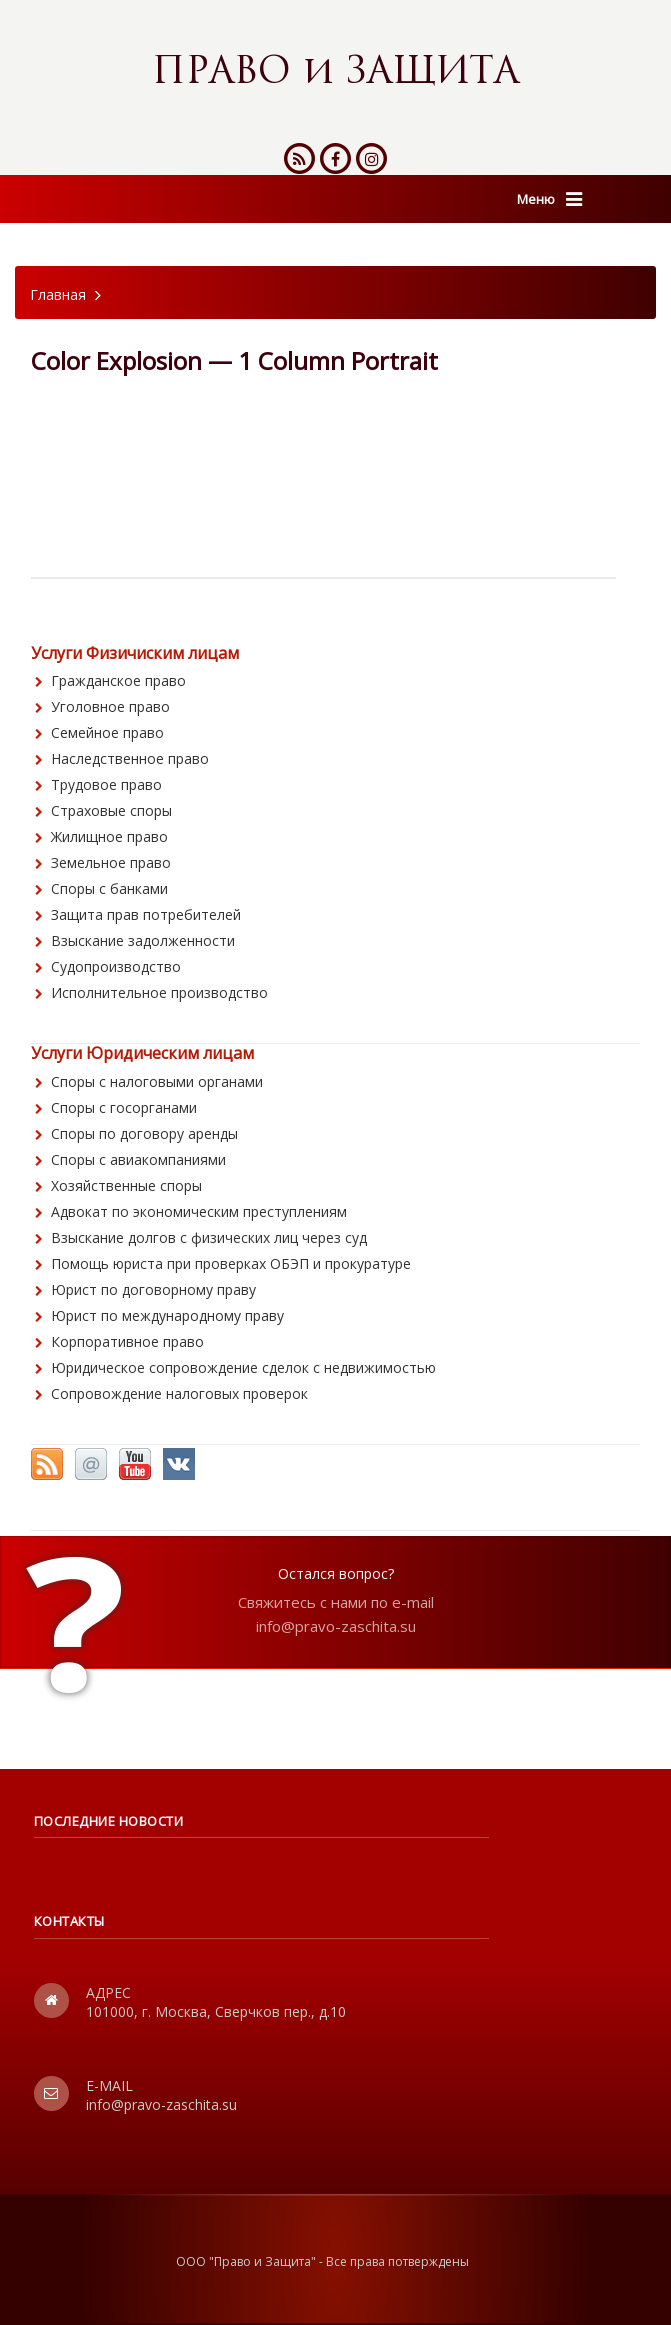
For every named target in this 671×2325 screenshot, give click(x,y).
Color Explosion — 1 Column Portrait (234, 360)
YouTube (135, 1464)
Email (91, 1464)
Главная (58, 294)
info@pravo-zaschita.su (336, 1626)
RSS (47, 1464)
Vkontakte (179, 1464)
